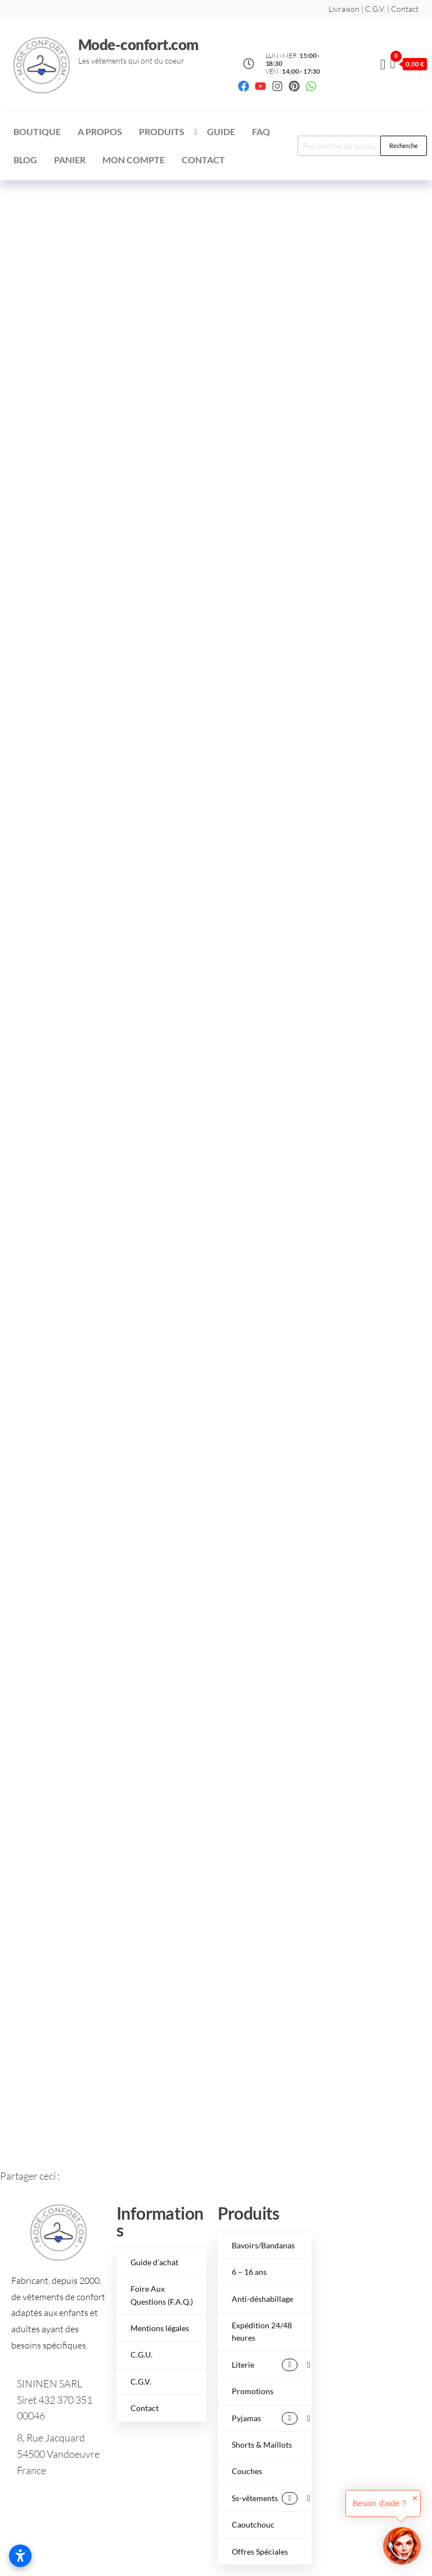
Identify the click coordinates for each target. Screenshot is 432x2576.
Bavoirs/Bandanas (263, 2245)
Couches (247, 2471)
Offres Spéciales (260, 2551)
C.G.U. (141, 2354)
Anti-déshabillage (262, 2299)
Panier (70, 159)
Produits (161, 131)
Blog (25, 159)
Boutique (37, 131)
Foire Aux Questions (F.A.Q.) (161, 2295)
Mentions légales (159, 2328)
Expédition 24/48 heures (262, 2331)
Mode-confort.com (138, 44)
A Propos (100, 131)
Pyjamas (265, 2418)
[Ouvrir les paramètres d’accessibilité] (20, 2555)
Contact (203, 159)
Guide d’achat (154, 2262)
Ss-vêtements (265, 2498)
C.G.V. (140, 2381)
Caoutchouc (253, 2524)
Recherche (403, 145)
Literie (265, 2365)
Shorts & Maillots (262, 2444)
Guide (221, 131)
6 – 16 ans (249, 2272)
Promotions (252, 2391)
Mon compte (133, 159)
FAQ (261, 131)
